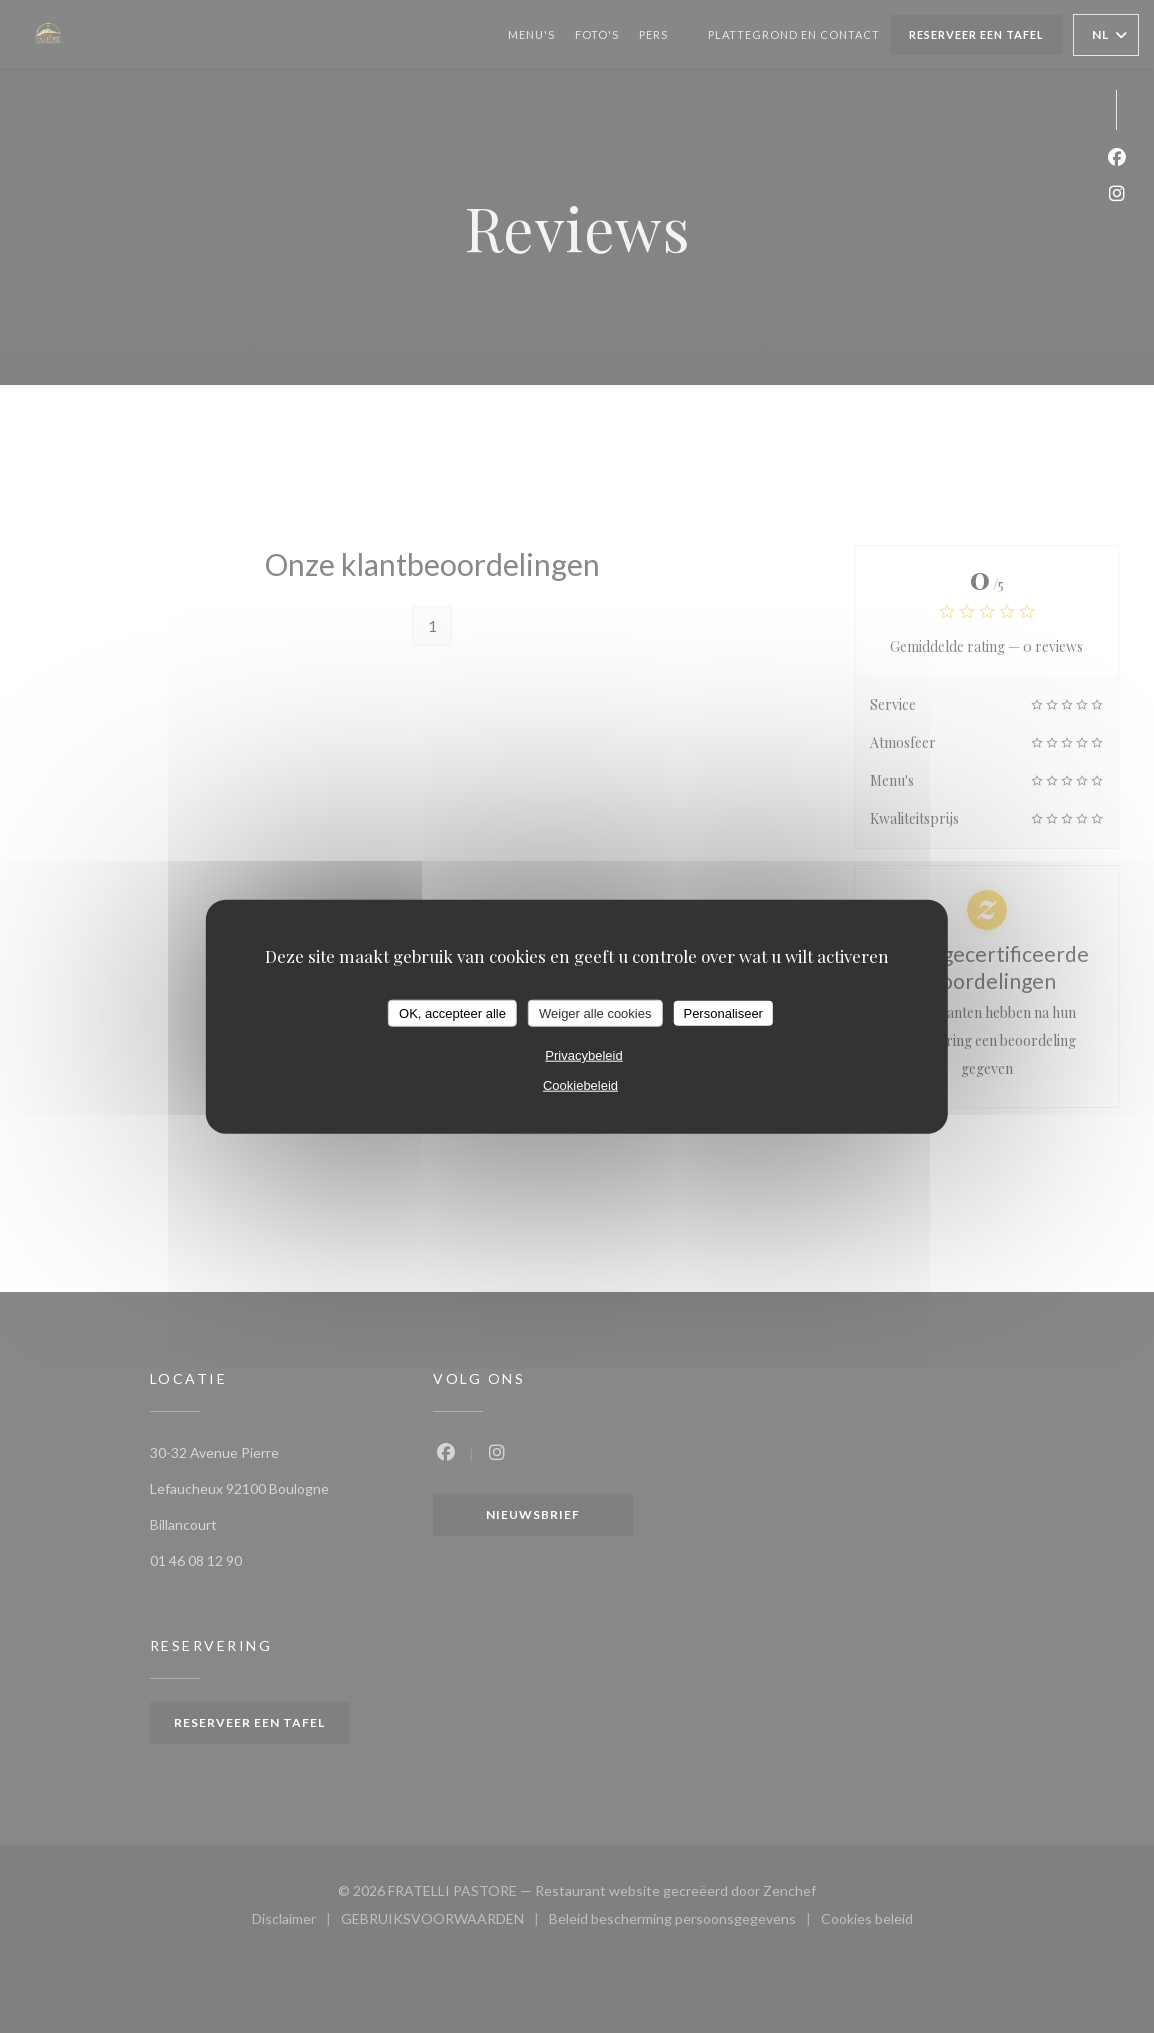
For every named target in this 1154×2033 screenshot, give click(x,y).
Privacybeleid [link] (583, 1055)
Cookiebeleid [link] (580, 1085)
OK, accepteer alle (452, 1012)
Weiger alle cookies (595, 1012)
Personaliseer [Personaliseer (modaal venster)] (723, 1012)
